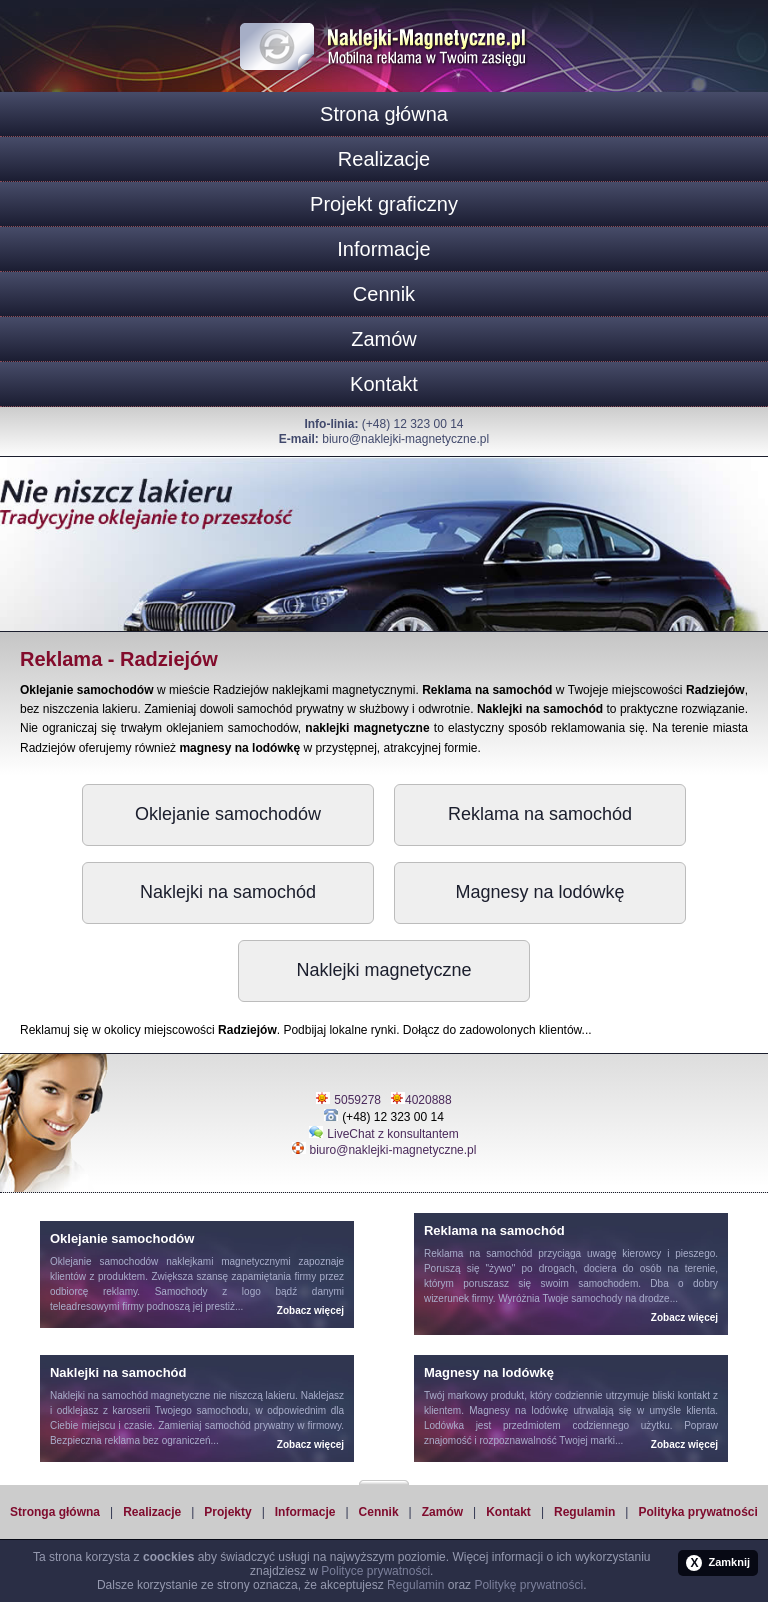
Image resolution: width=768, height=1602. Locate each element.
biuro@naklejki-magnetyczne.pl (405, 439)
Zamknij (718, 1563)
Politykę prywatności (528, 1585)
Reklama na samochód (540, 814)
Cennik (384, 294)
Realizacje (384, 159)
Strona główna (384, 114)
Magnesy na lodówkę (539, 892)
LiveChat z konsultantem (392, 1134)
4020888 (428, 1100)
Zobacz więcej (310, 1310)
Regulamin (584, 1512)
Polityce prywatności (375, 1571)
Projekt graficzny (384, 204)
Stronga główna (55, 1512)
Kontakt (384, 384)
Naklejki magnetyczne (383, 970)
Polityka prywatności (697, 1512)
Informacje (383, 249)
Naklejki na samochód (228, 892)
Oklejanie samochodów (228, 814)
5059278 (357, 1100)
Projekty (227, 1512)
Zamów (384, 339)
